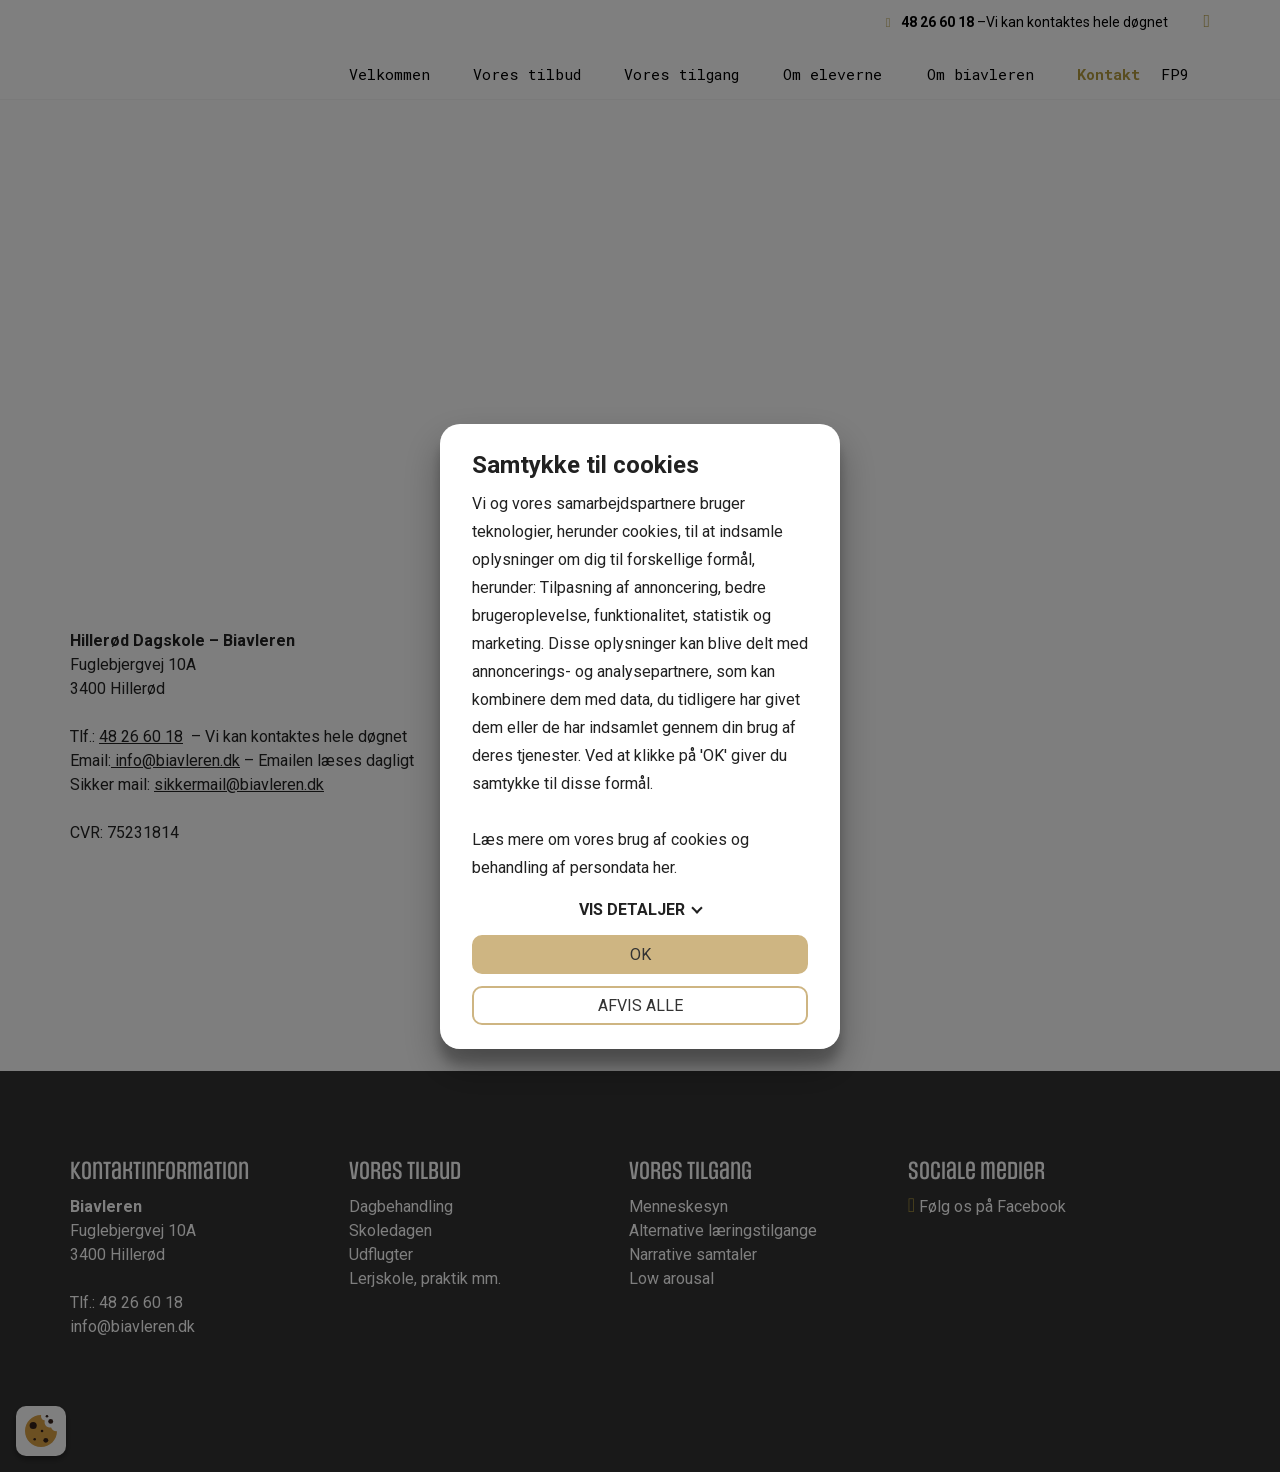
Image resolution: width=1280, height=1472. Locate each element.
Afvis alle (640, 1005)
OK (640, 954)
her (663, 867)
